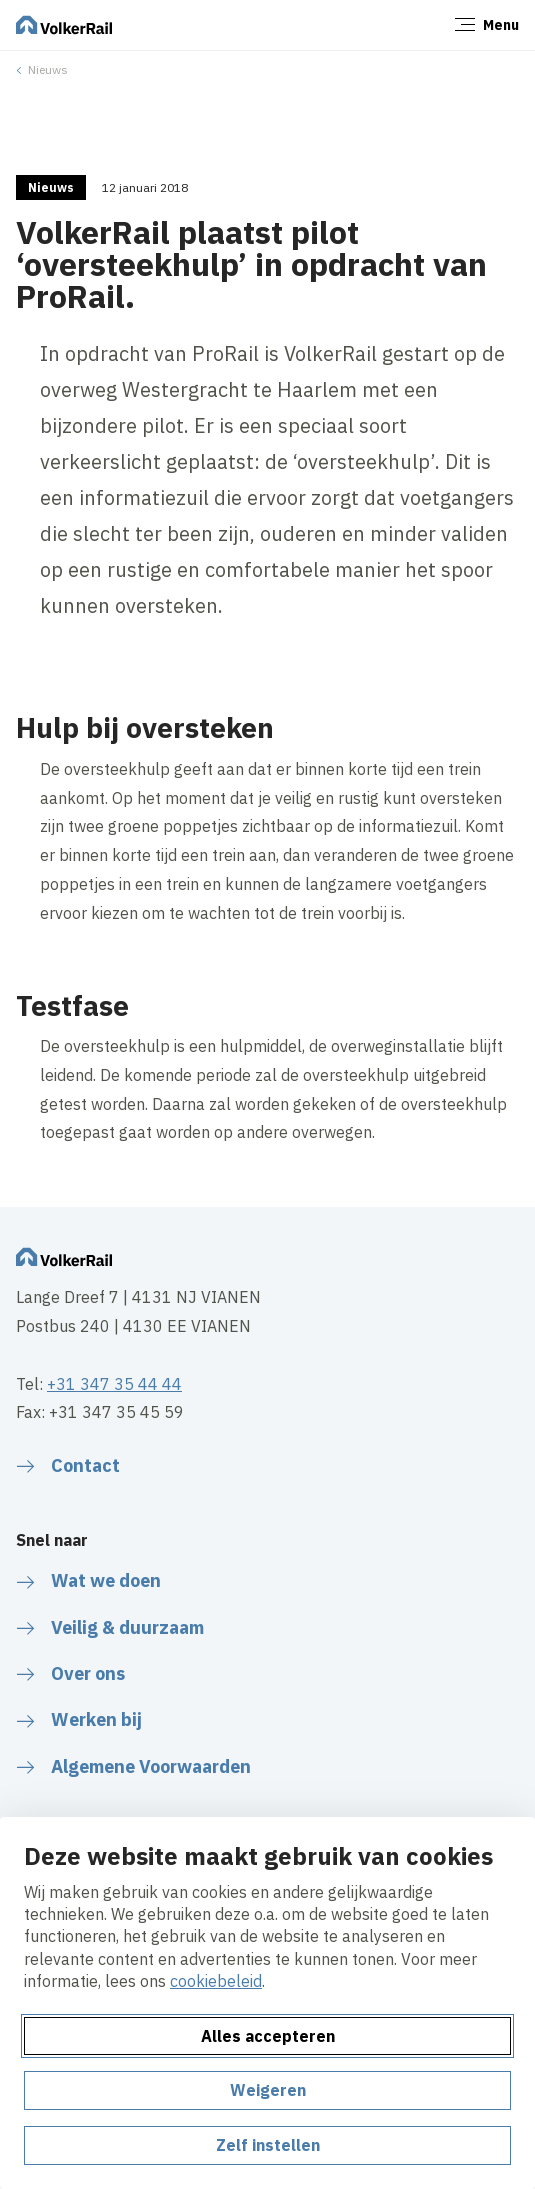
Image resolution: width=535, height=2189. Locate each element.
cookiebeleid (216, 1981)
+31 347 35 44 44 (114, 1384)
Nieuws (48, 69)
